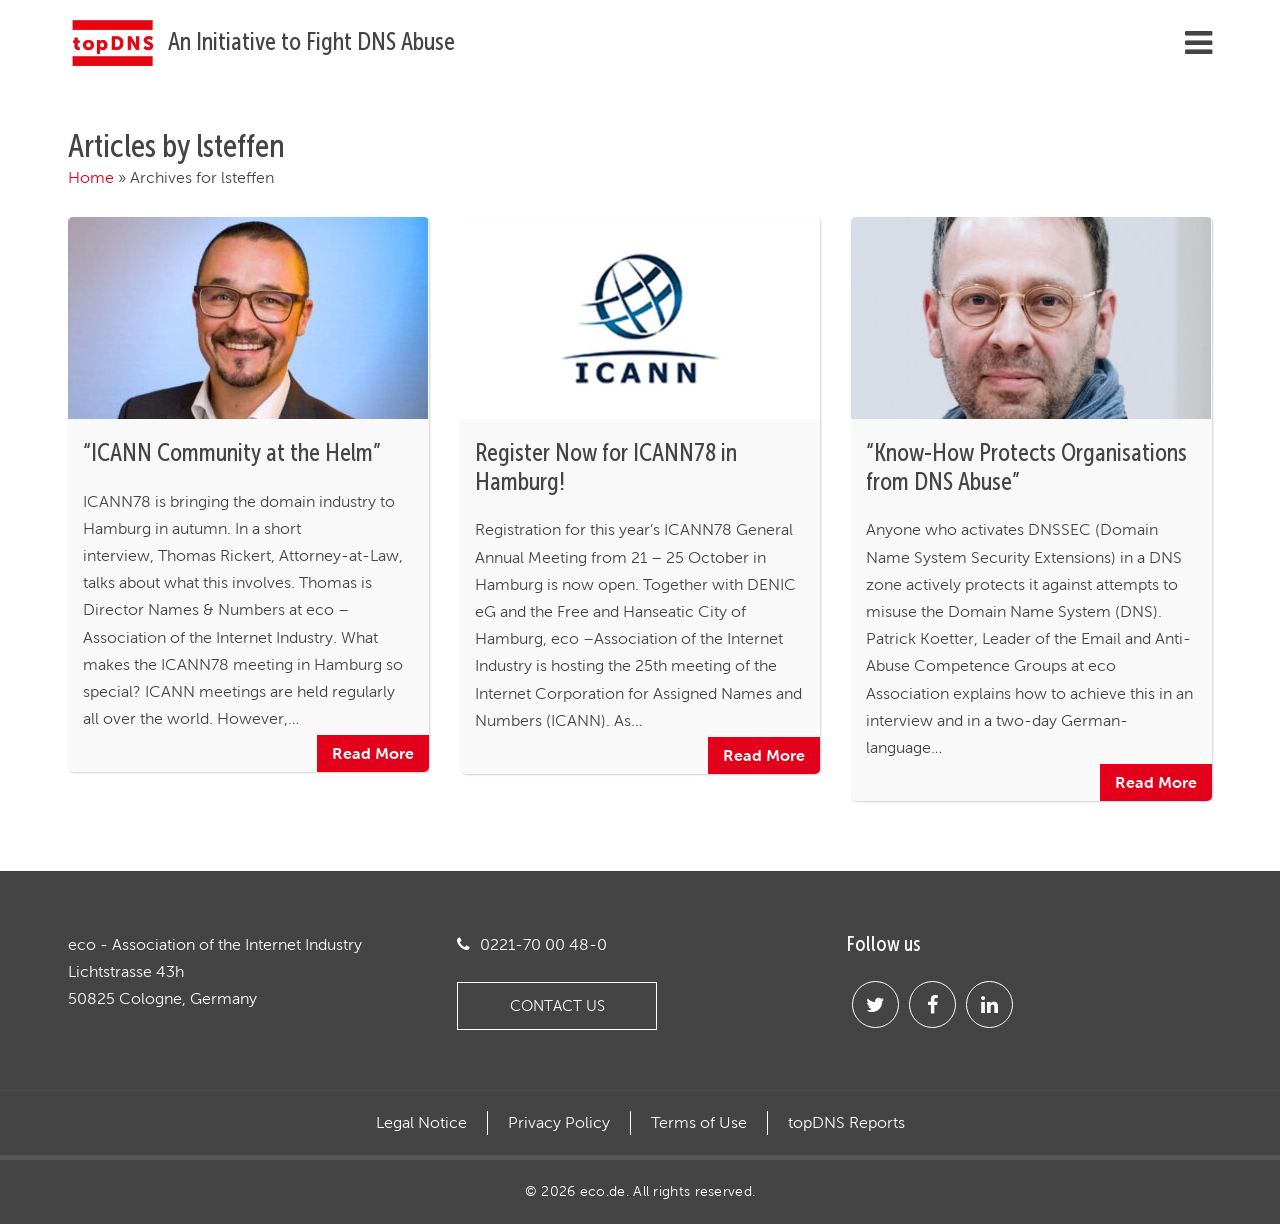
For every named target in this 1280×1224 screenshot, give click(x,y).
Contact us (557, 1005)
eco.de (603, 1191)
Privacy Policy (559, 1123)
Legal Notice (421, 1123)
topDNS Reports (846, 1123)
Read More (373, 753)
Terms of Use (699, 1123)
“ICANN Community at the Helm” (232, 453)
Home (91, 177)
